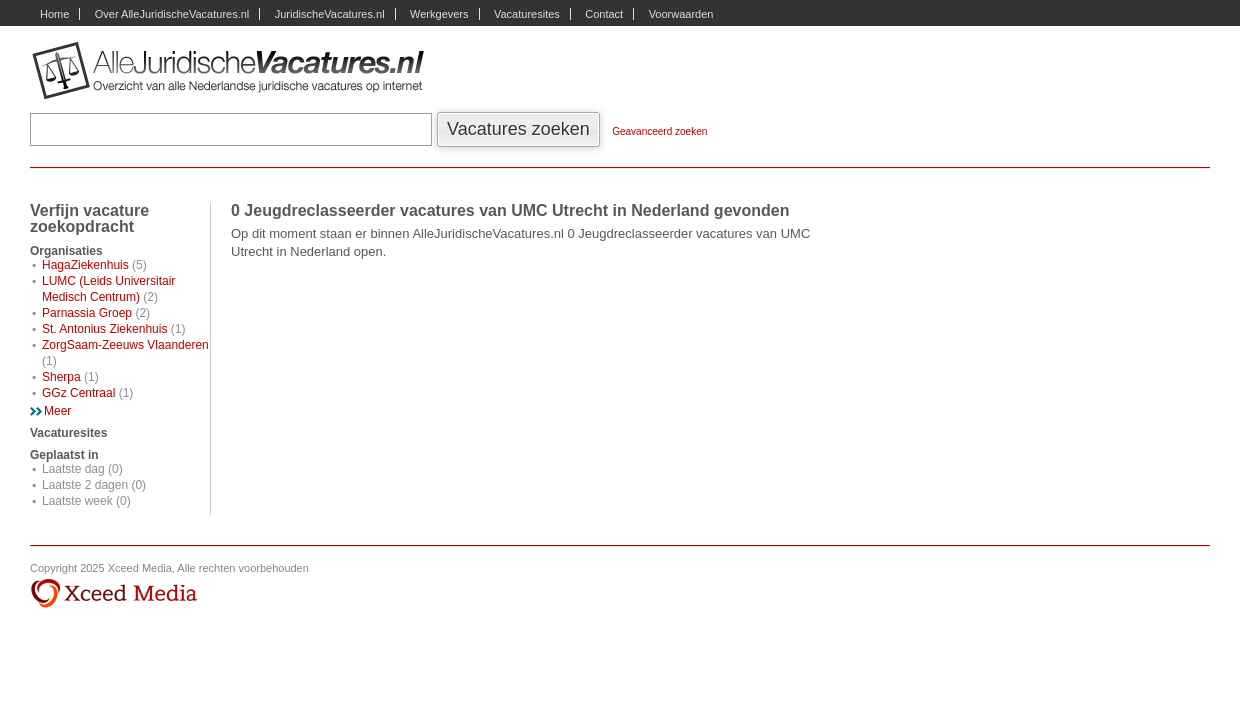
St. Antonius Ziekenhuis (104, 329)
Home (54, 14)
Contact (604, 14)
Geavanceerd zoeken (659, 131)
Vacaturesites (527, 14)
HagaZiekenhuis (85, 265)
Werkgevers (439, 14)
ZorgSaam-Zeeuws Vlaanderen (125, 345)
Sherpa (61, 377)
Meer (57, 411)
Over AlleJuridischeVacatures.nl (172, 14)
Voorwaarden (681, 14)
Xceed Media (113, 594)
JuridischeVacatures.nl (330, 14)
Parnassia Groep (87, 313)
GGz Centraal (78, 393)
